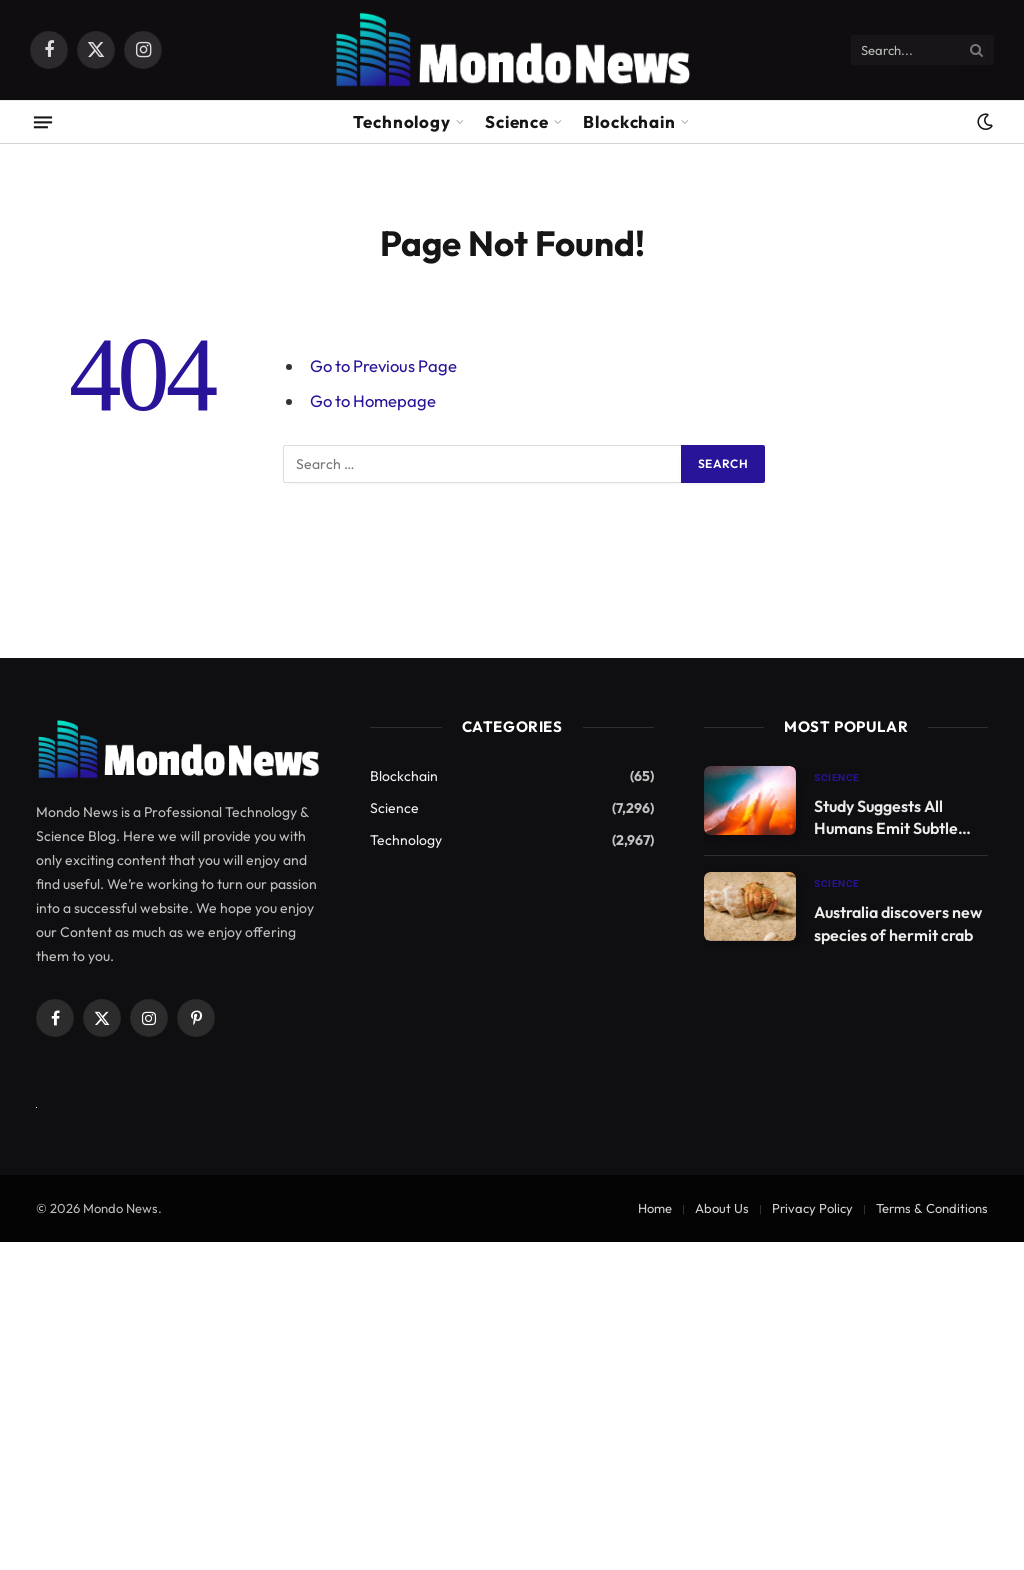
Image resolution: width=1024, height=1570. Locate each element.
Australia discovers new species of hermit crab (898, 923)
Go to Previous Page (383, 365)
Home (655, 1208)
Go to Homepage (373, 400)
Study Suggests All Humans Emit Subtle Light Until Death (886, 818)
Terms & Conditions (932, 1208)
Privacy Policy (812, 1208)
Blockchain (629, 121)
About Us (722, 1208)
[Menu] (43, 121)
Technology (402, 121)
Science (517, 121)
